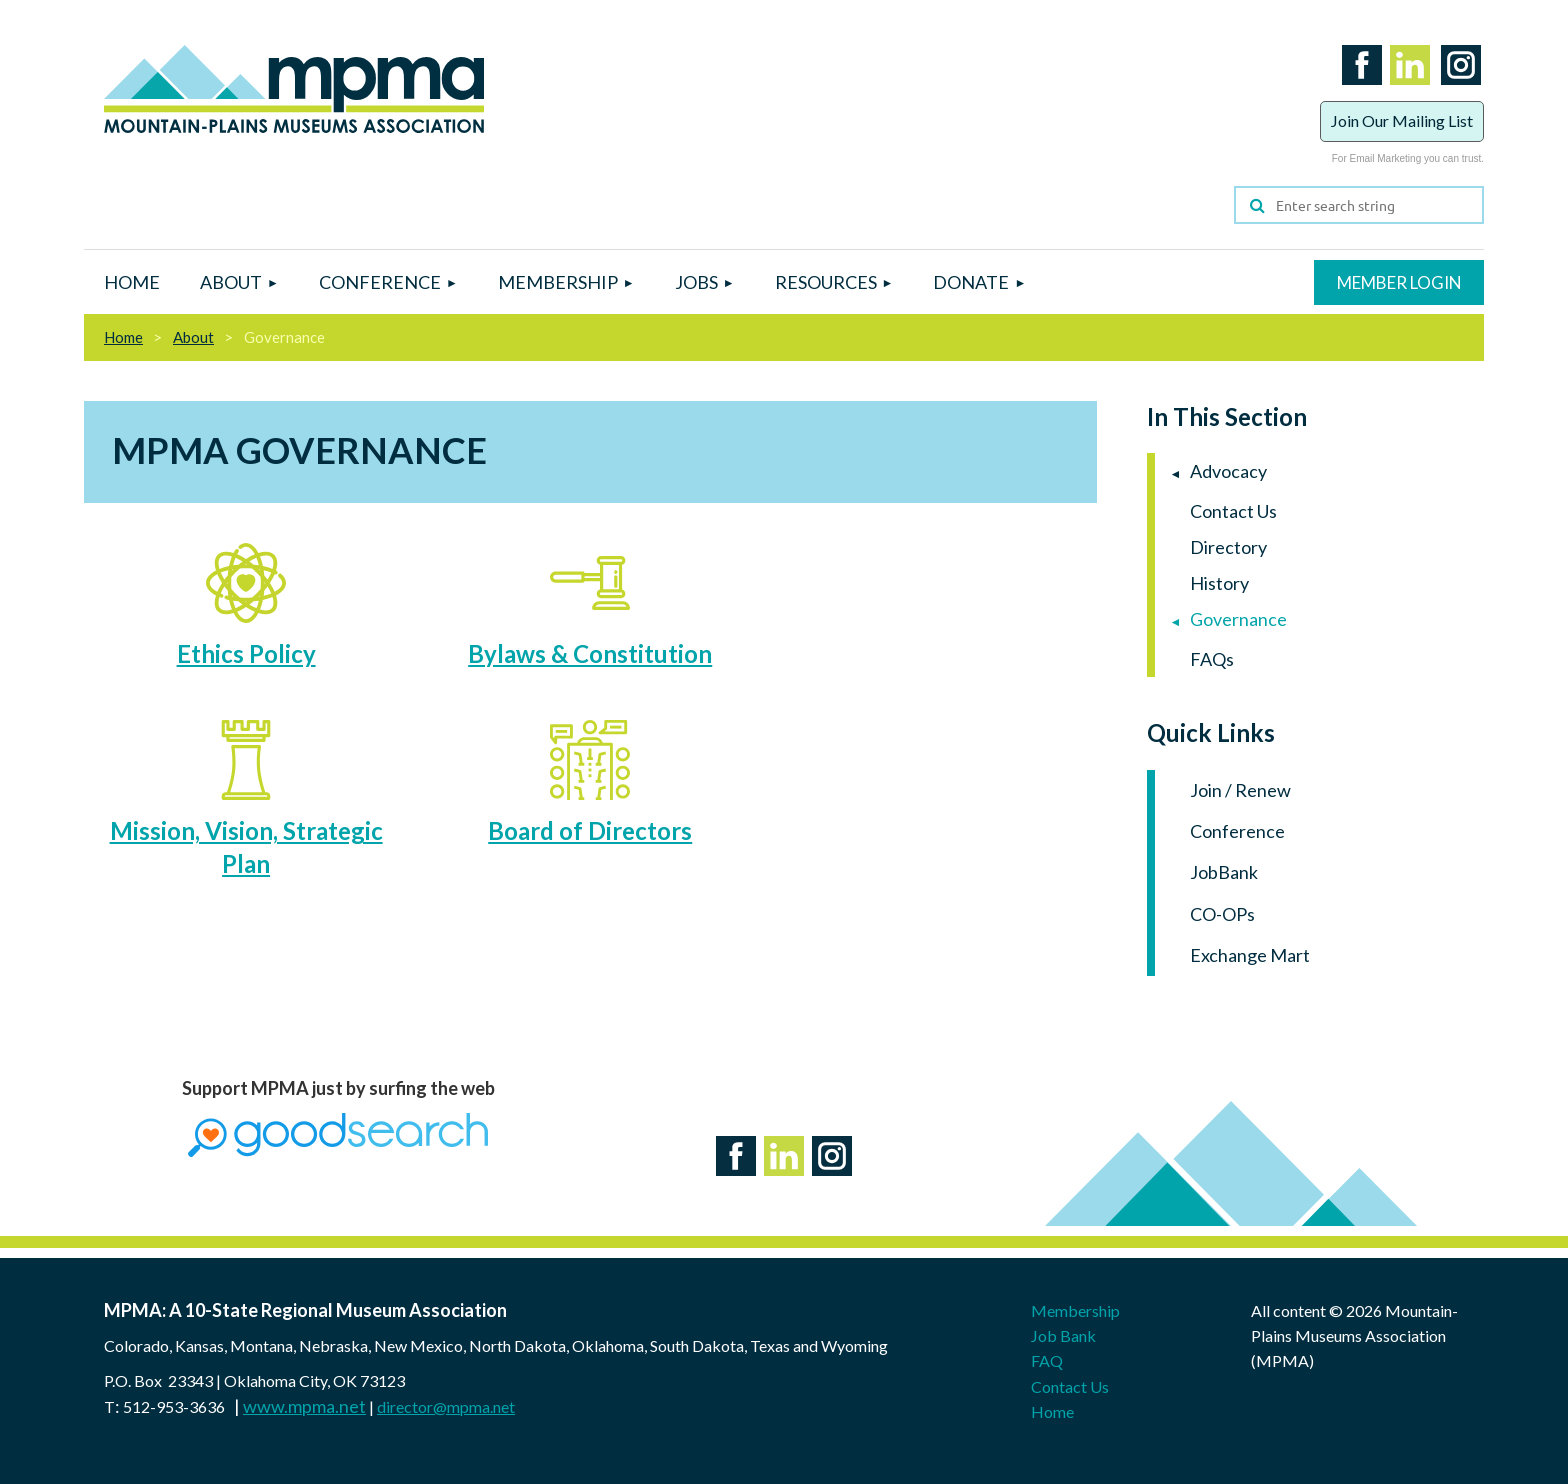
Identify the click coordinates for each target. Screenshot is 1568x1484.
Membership (1075, 1310)
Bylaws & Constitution (590, 653)
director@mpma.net (446, 1406)
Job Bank (1063, 1335)
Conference (1237, 831)
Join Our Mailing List (1402, 120)
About (193, 337)
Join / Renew (1240, 790)
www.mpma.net (304, 1406)
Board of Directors (590, 830)
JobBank (1224, 872)
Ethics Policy (246, 653)
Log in (1399, 282)
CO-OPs (1222, 914)
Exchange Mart (1250, 955)
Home (123, 337)
